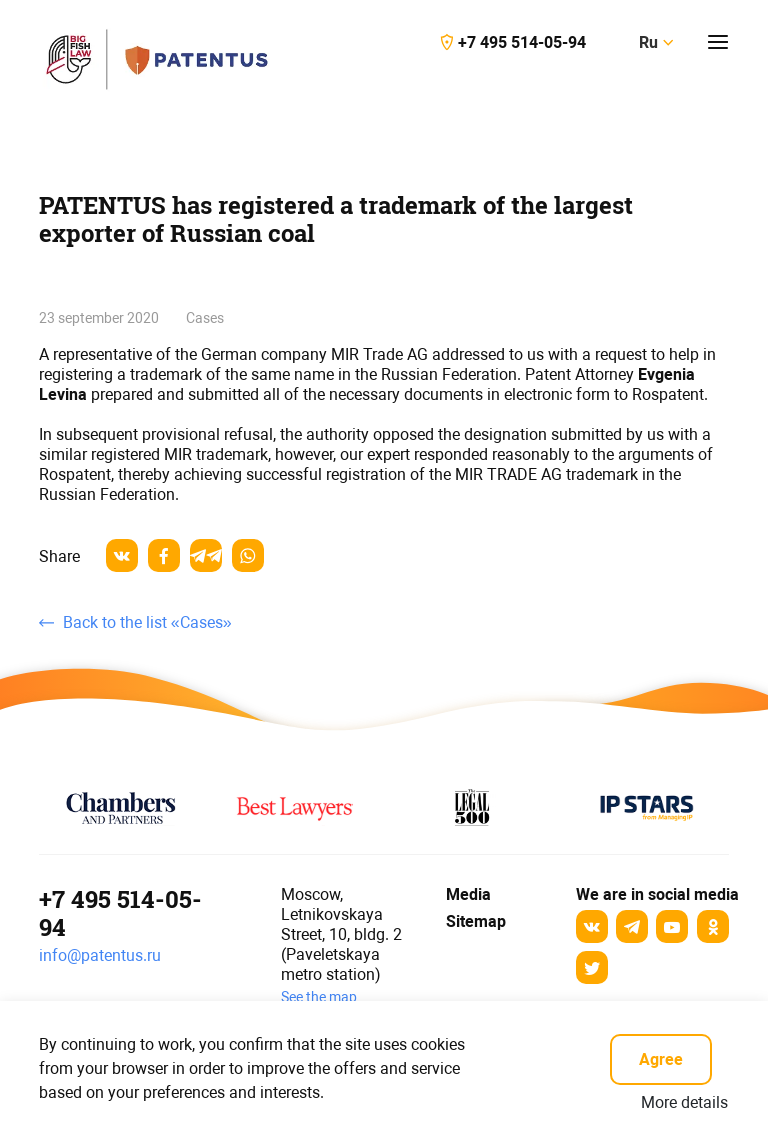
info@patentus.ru (100, 955)
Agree (661, 1059)
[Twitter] (592, 967)
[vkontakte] (122, 555)
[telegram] (206, 555)
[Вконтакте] (592, 926)
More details (684, 1102)
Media (466, 894)
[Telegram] (632, 926)
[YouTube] (672, 926)
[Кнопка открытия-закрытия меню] (718, 42)
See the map (319, 997)
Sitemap (476, 921)
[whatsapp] (248, 555)
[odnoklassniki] (713, 926)
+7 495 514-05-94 (120, 913)
